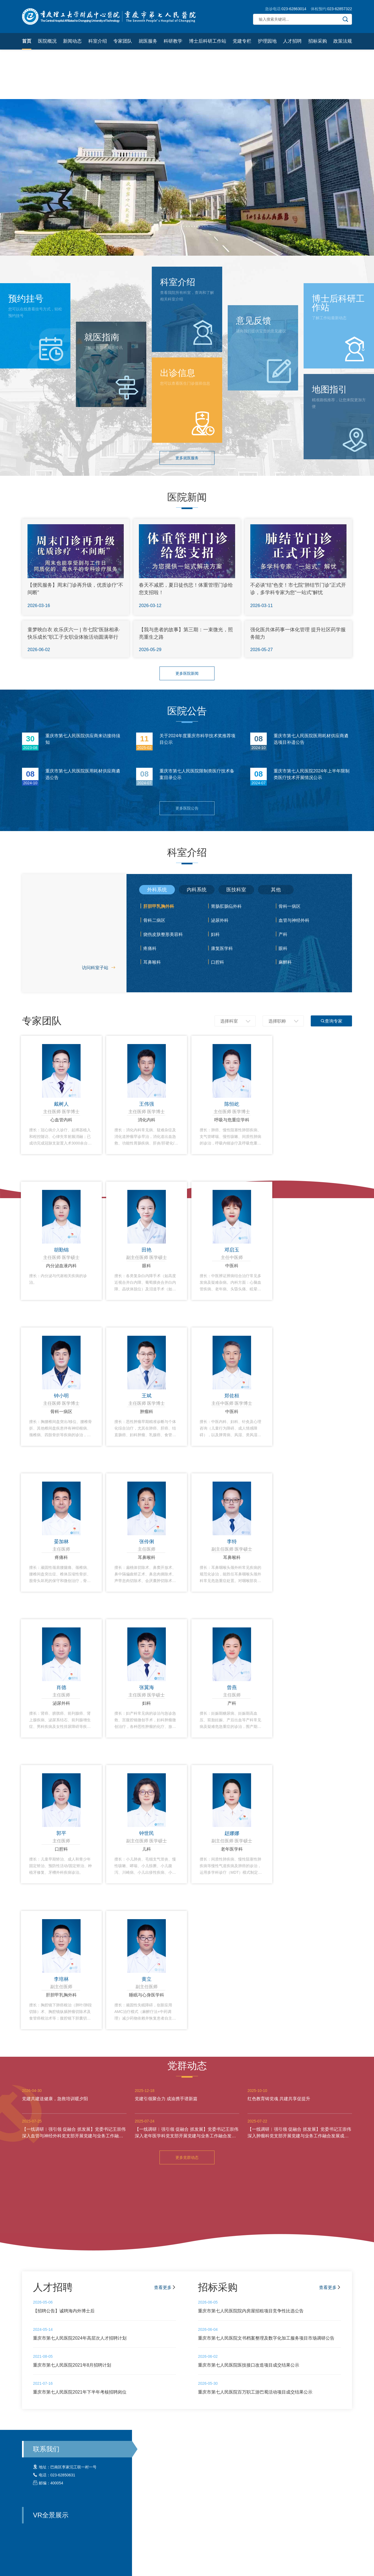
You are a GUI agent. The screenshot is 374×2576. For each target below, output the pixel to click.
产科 (283, 934)
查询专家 (331, 1020)
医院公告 (187, 711)
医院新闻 (187, 497)
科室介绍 (97, 41)
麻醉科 (285, 962)
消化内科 (146, 1120)
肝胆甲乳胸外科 (158, 906)
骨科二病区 (154, 920)
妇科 (215, 934)
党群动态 (187, 2065)
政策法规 (342, 41)
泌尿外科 (220, 920)
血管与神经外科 (294, 920)
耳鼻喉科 (152, 962)
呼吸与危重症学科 (231, 1120)
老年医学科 (232, 1849)
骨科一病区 (290, 906)
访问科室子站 (99, 968)
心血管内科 (61, 1120)
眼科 (283, 948)
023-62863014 (293, 9)
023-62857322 (339, 9)
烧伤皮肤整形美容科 (163, 934)
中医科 (231, 1265)
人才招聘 (292, 41)
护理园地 (267, 41)
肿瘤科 (146, 1411)
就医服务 (148, 41)
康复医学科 (222, 948)
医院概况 (47, 41)
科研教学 (173, 41)
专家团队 (122, 41)
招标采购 (317, 41)
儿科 (146, 1849)
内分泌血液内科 (61, 1265)
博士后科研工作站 (207, 41)
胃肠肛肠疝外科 (226, 906)
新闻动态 (72, 41)
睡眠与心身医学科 (146, 1995)
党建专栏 (242, 41)
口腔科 (217, 962)
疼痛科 (149, 948)
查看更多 (165, 2287)
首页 (26, 41)
